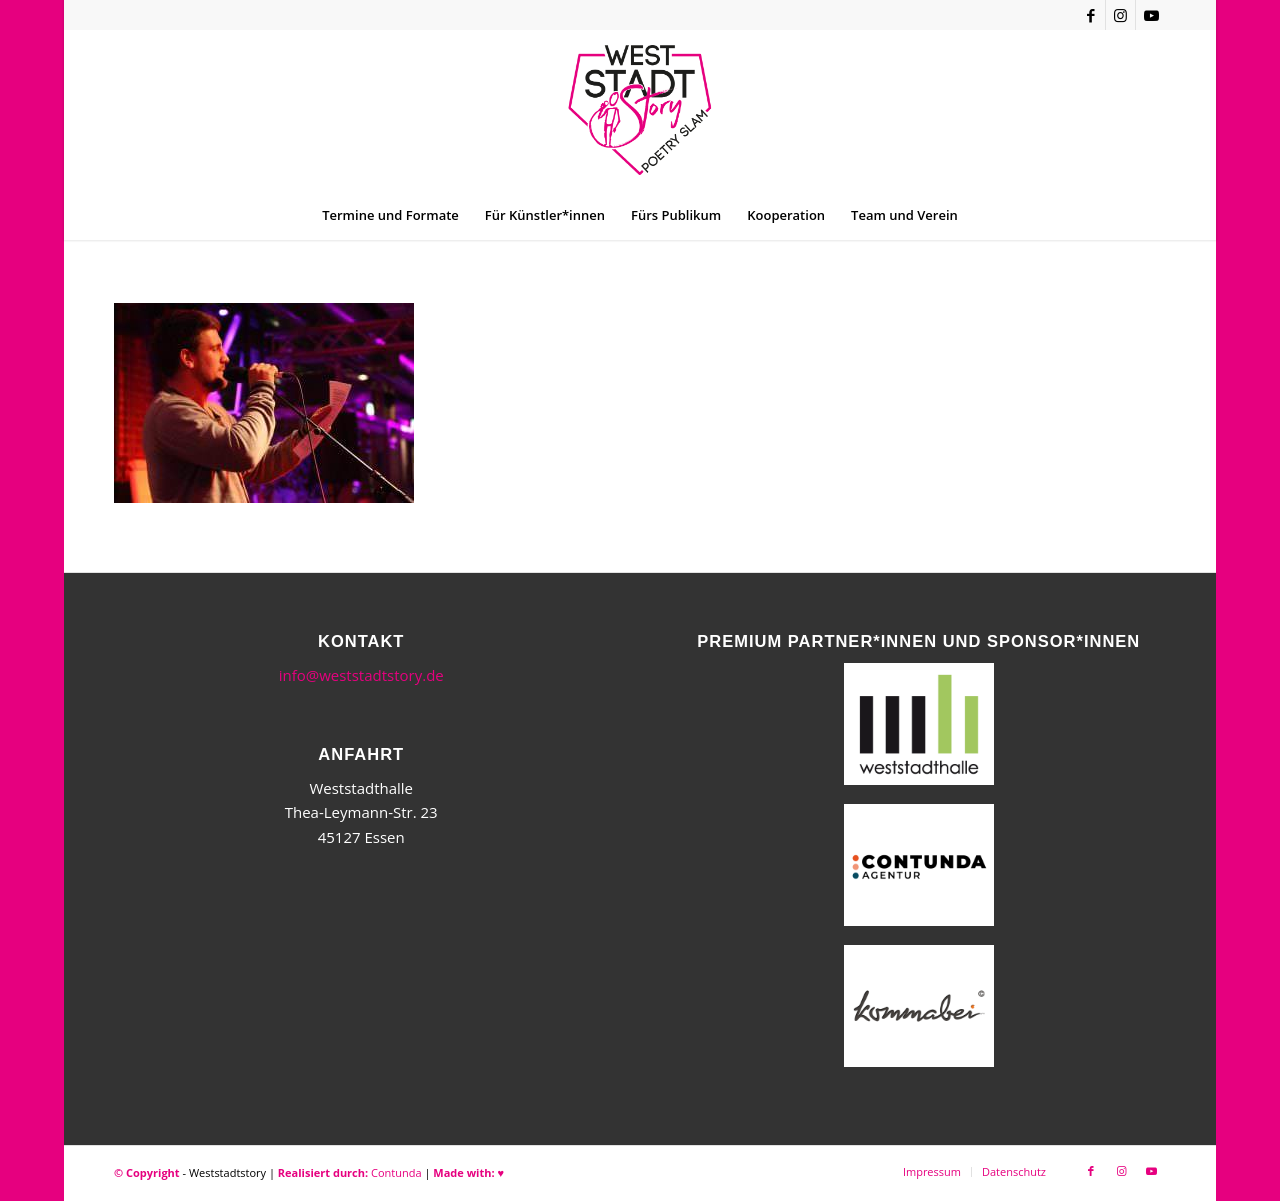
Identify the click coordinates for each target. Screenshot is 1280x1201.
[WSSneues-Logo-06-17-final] (639, 110)
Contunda (396, 1172)
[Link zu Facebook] (1090, 15)
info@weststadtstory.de (361, 675)
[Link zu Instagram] (1120, 15)
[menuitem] (390, 215)
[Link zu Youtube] (1151, 15)
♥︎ (500, 1172)
